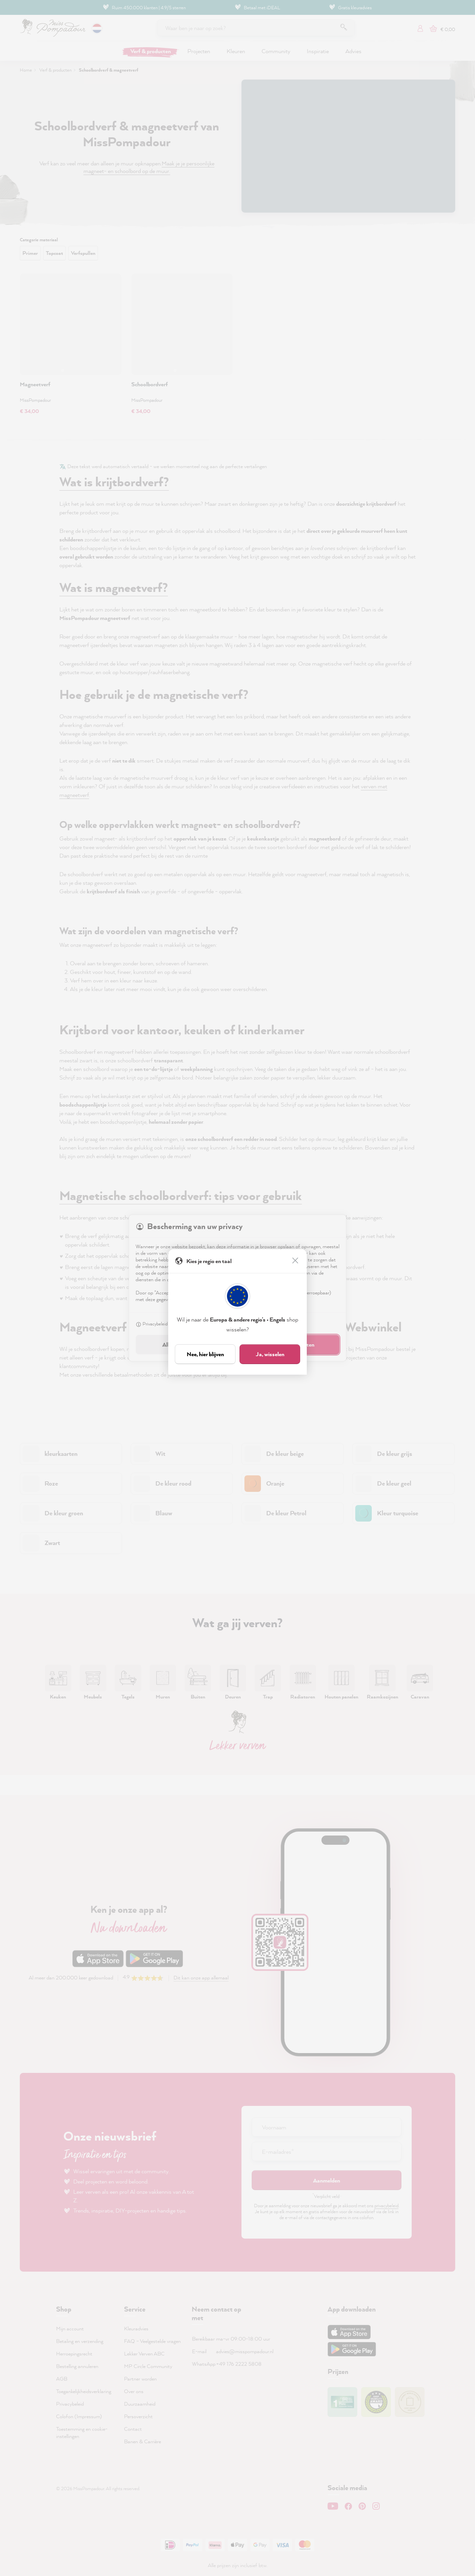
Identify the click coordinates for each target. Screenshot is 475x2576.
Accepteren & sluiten (289, 1344)
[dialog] (237, 1288)
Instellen (210, 1325)
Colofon (183, 1325)
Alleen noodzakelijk (185, 1344)
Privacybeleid (152, 1325)
